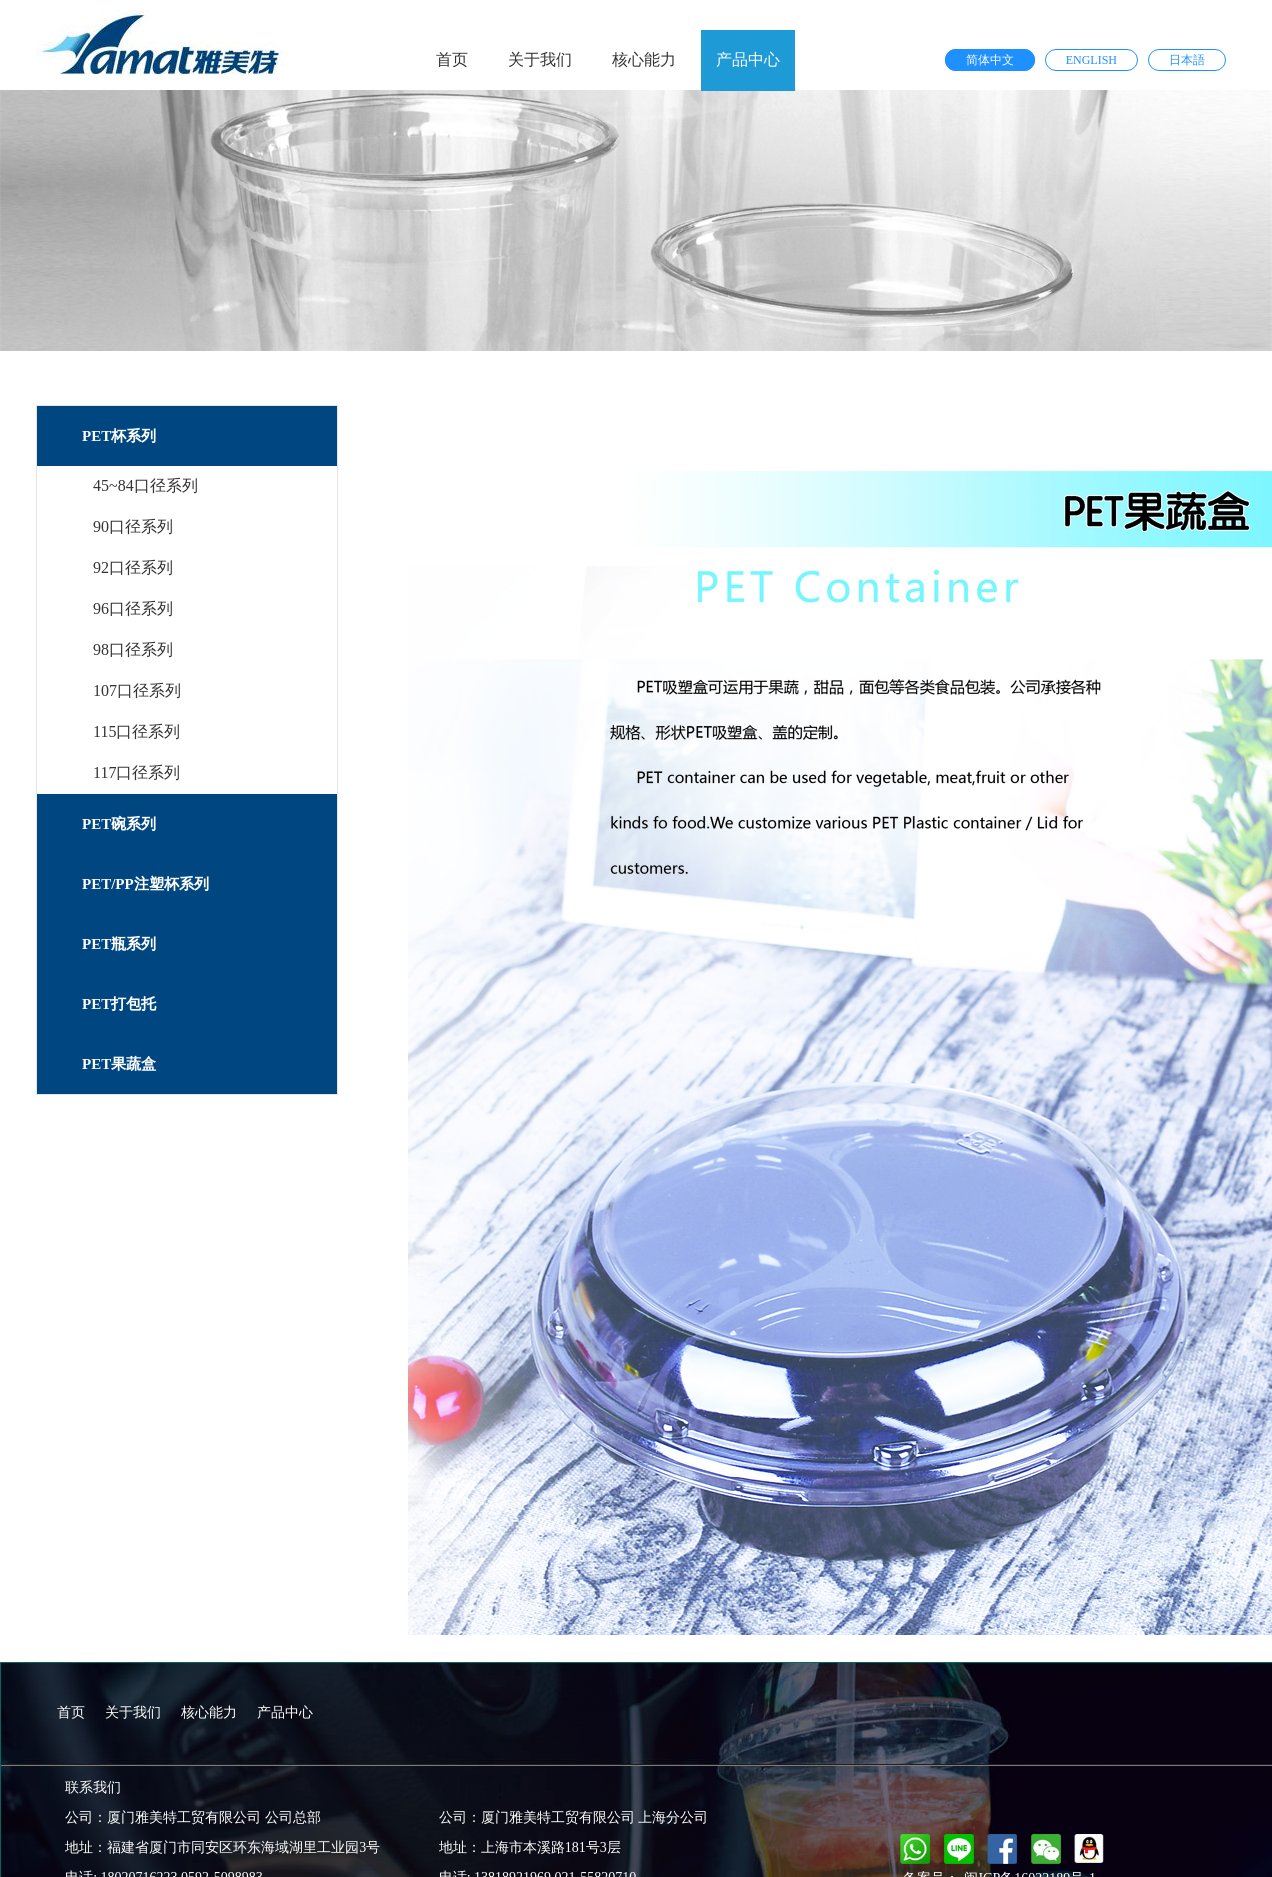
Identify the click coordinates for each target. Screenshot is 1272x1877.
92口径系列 (133, 567)
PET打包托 (119, 1004)
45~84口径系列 (145, 485)
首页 (452, 59)
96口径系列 (133, 608)
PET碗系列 (119, 824)
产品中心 (748, 59)
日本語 (1187, 60)
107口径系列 (137, 690)
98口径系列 (133, 649)
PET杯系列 (119, 436)
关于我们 (540, 59)
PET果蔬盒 (119, 1064)
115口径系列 (136, 731)
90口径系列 (133, 526)
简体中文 (990, 60)
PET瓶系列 (119, 944)
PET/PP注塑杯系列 (145, 884)
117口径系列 (136, 772)
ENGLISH (1091, 60)
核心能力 (644, 59)
